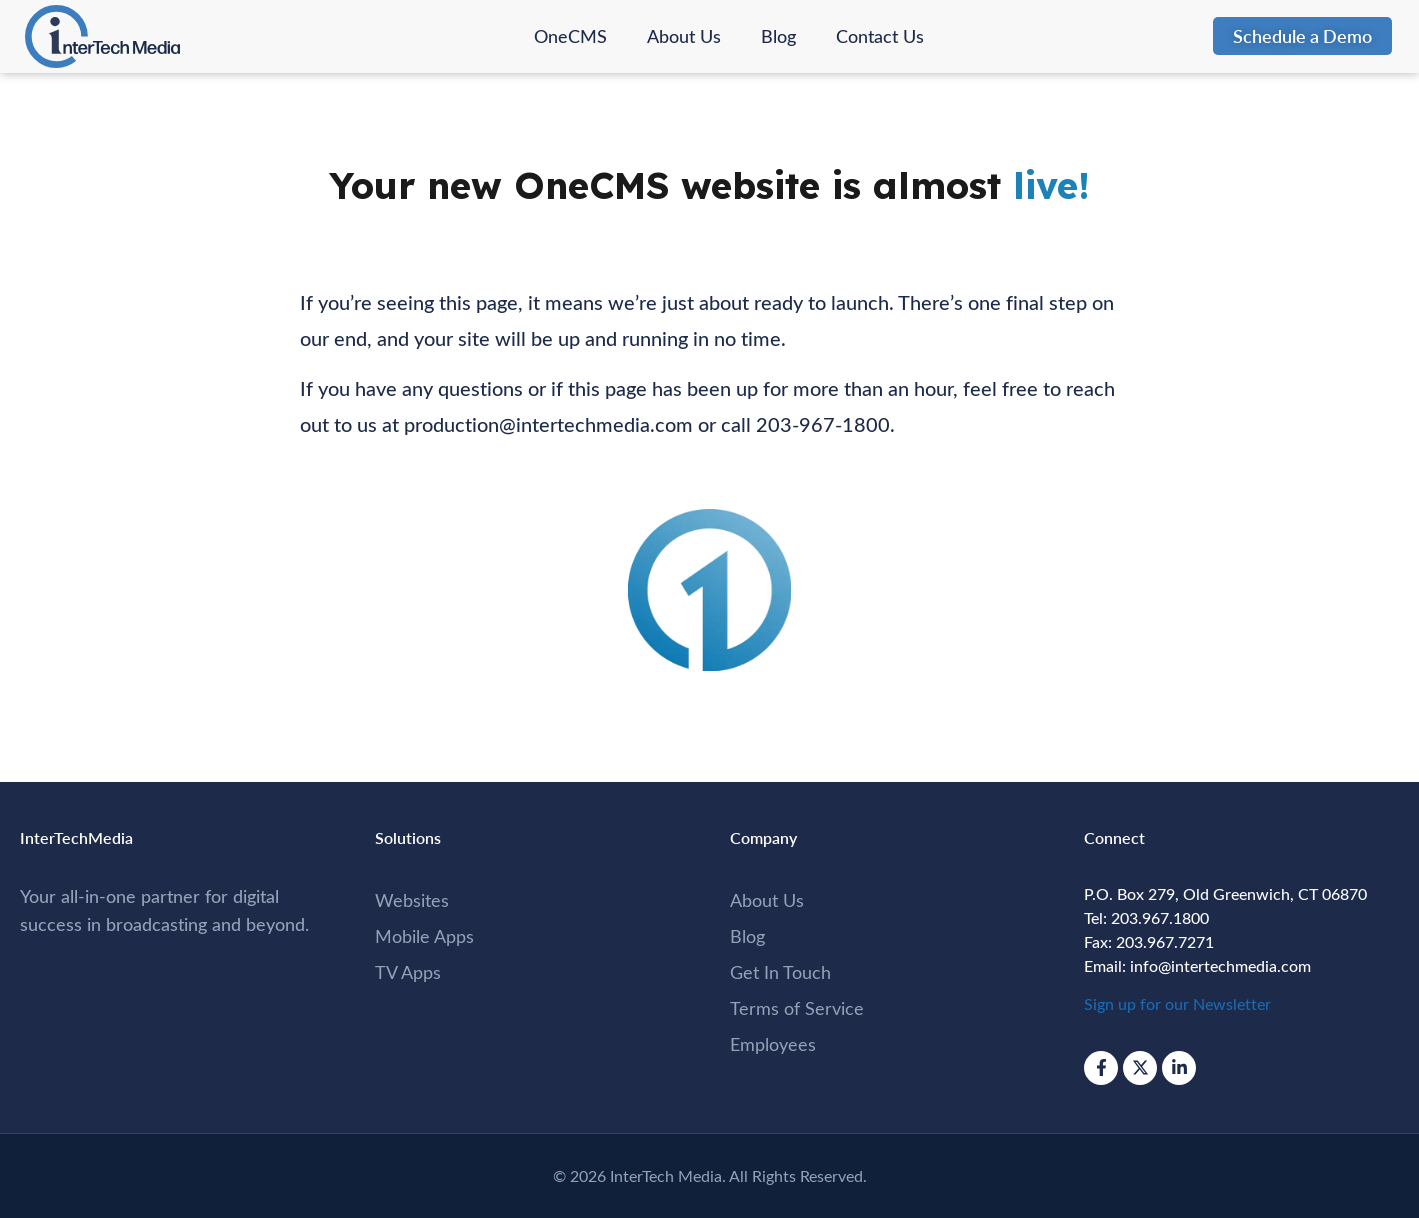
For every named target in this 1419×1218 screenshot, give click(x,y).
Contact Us (880, 36)
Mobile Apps (424, 936)
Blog (778, 36)
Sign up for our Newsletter (1177, 1003)
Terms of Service (797, 1008)
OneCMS (570, 36)
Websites (412, 900)
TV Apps (408, 972)
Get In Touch (780, 972)
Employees (773, 1044)
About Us (684, 36)
